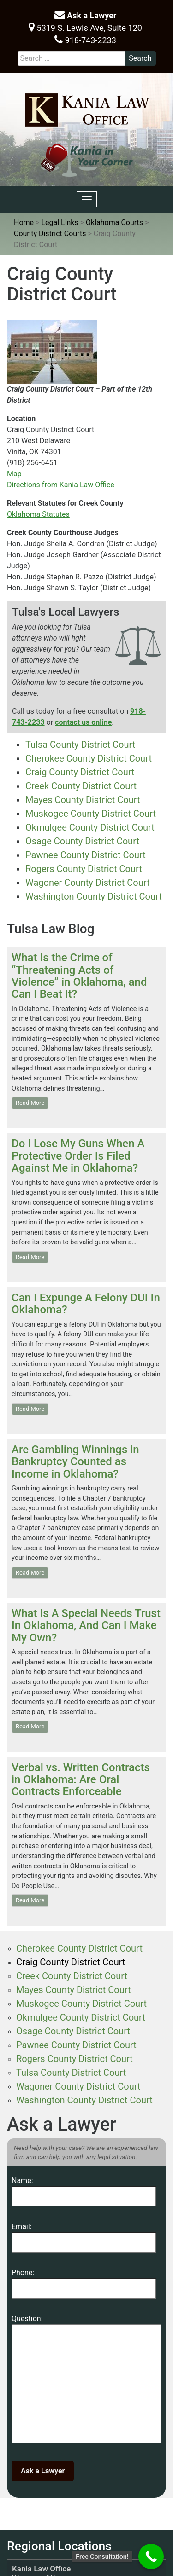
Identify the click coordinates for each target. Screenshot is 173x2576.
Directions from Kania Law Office (60, 484)
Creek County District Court (81, 785)
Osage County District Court (82, 841)
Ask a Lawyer (85, 15)
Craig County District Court (80, 772)
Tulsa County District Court (80, 744)
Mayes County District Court (82, 799)
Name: (84, 2188)
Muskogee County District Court (90, 813)
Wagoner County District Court (87, 882)
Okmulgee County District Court (90, 827)
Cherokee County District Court (88, 758)
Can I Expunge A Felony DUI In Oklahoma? (86, 1303)
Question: (86, 2381)
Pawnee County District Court (85, 855)
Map (14, 473)
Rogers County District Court (83, 868)
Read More (30, 1102)
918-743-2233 (85, 40)
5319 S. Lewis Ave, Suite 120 (85, 27)
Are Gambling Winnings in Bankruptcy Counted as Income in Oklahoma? (75, 1461)
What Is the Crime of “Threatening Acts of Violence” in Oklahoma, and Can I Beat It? (79, 975)
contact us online (83, 722)
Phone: (84, 2280)
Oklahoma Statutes (38, 514)
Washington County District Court (93, 896)
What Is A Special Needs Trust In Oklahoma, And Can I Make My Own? (86, 1625)
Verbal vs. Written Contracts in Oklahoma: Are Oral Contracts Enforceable (81, 1779)
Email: (84, 2234)
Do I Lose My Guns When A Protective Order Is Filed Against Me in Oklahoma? (78, 1155)
